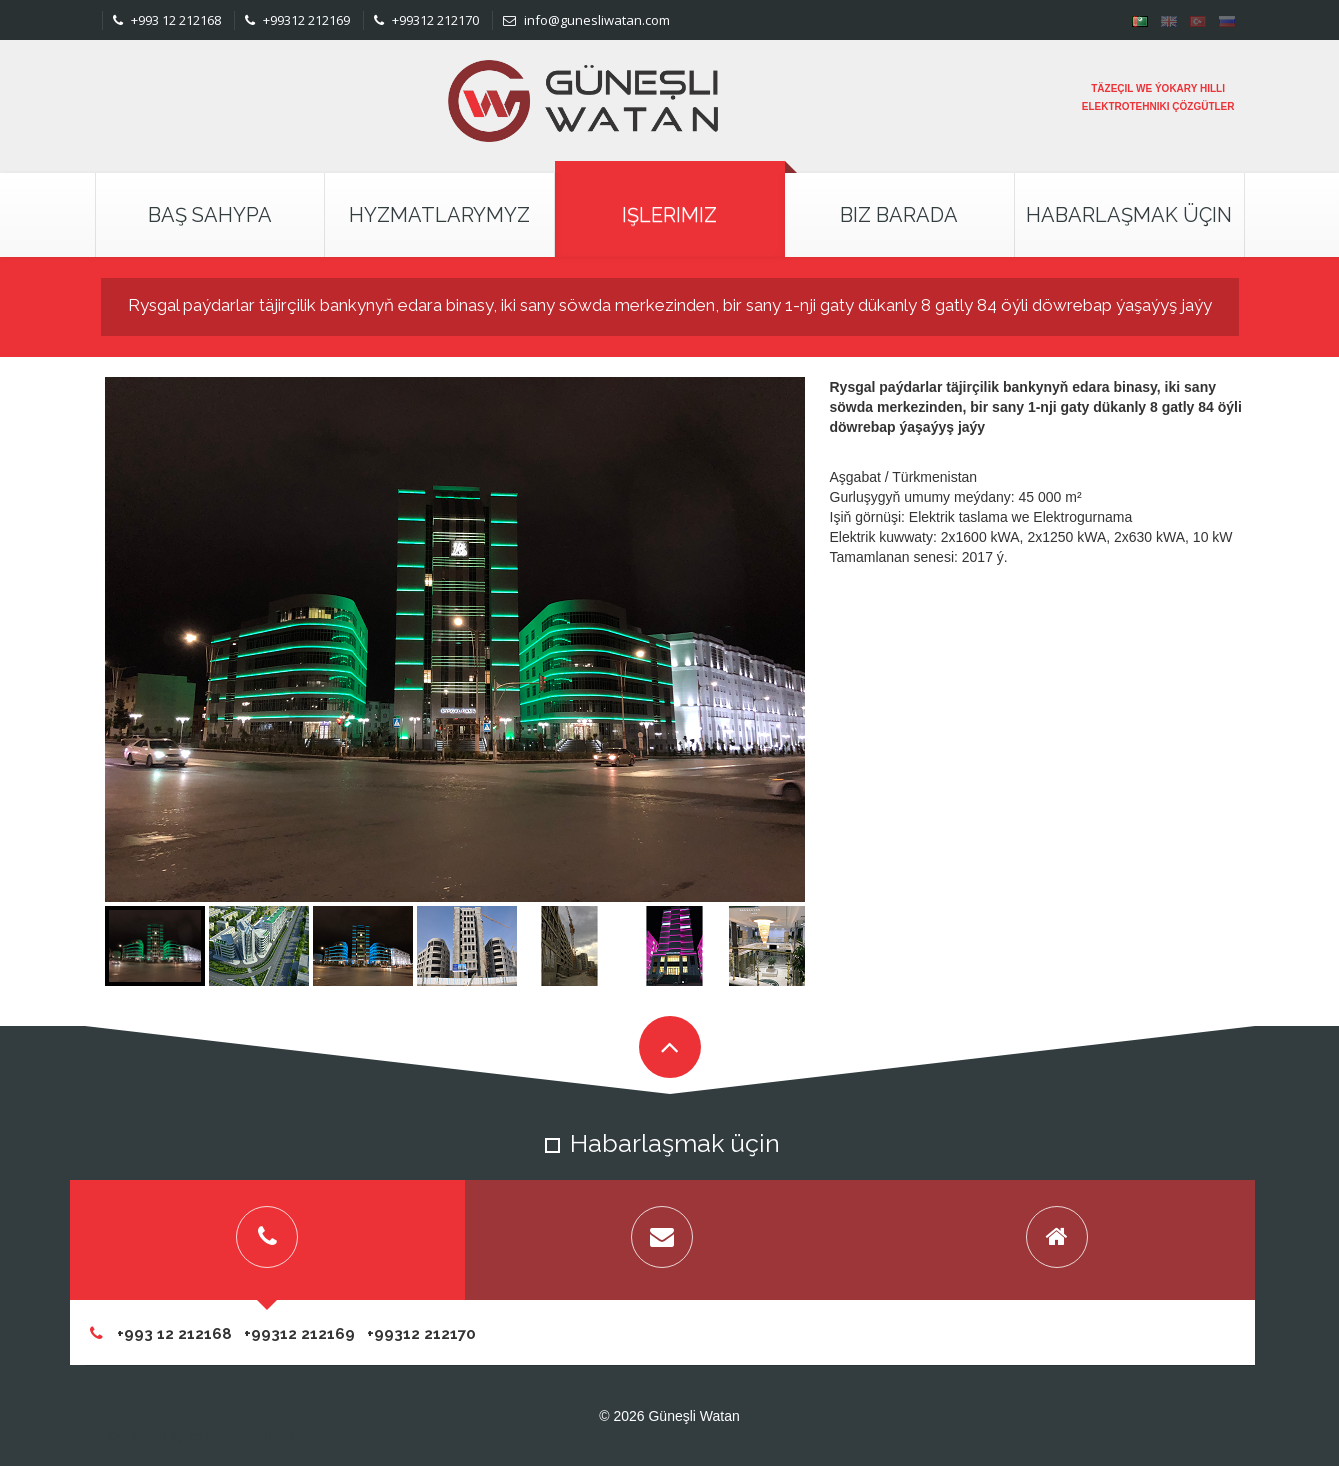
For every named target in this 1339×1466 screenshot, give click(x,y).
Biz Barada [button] (899, 215)
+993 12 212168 (167, 20)
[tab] (267, 1240)
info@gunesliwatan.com (586, 20)
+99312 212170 (426, 20)
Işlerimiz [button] (669, 215)
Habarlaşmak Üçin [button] (1129, 215)
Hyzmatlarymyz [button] (439, 215)
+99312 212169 (297, 20)
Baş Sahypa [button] (210, 215)
